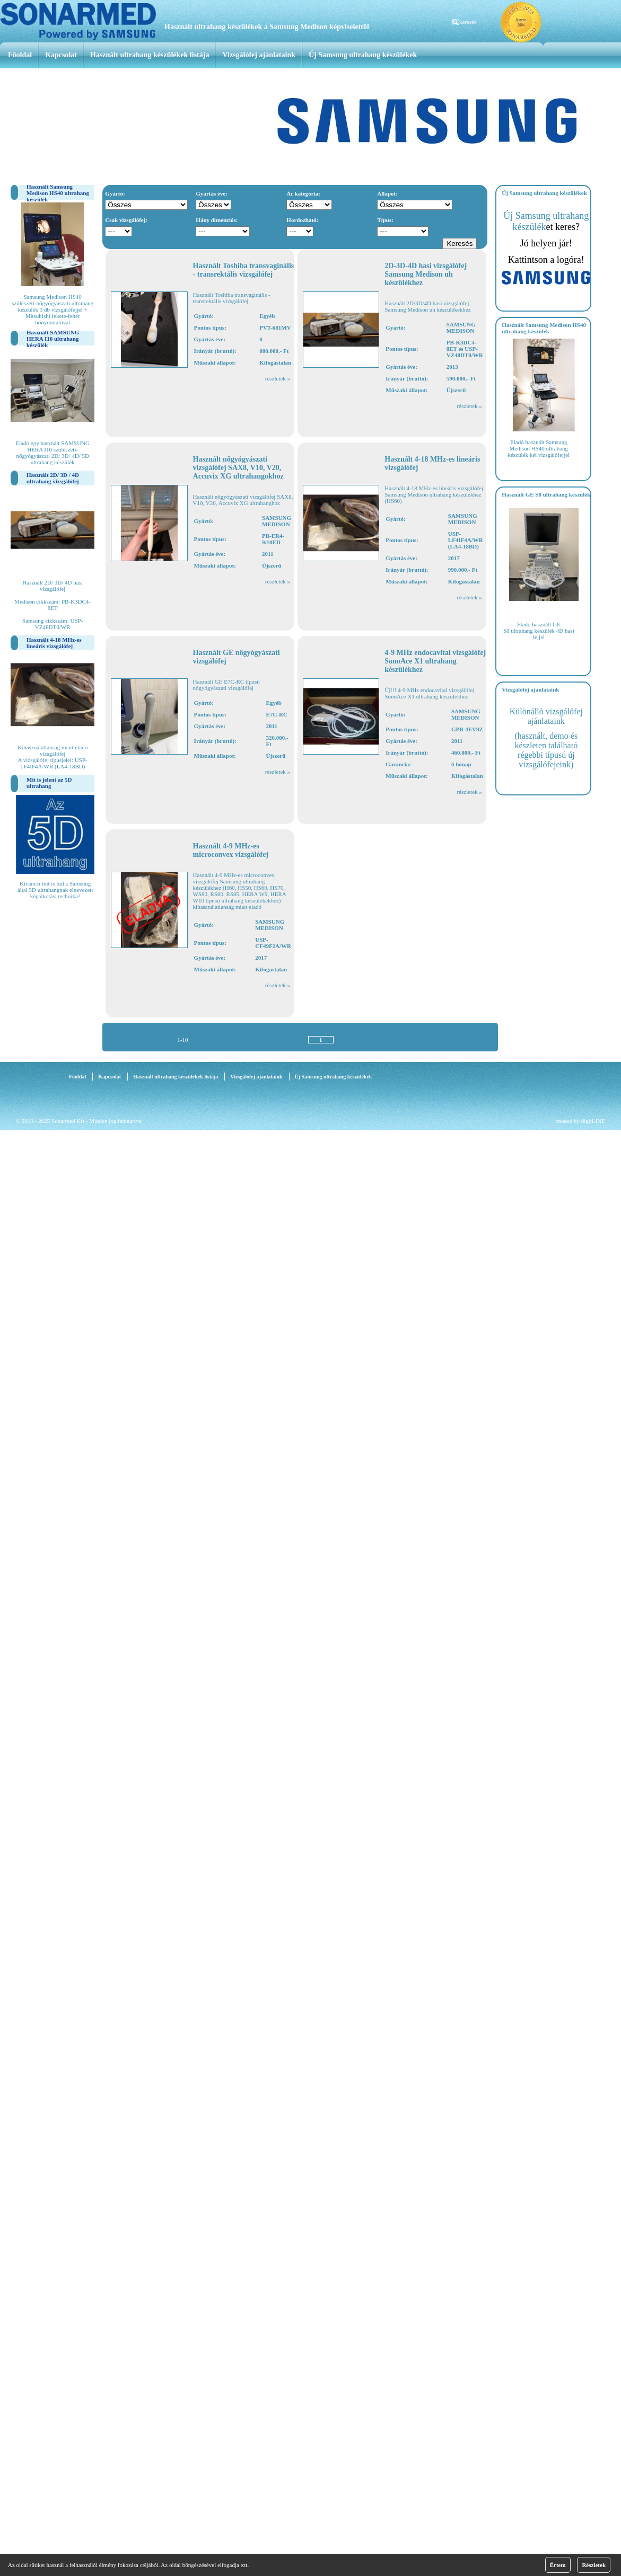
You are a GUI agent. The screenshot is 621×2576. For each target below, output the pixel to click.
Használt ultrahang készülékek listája (149, 55)
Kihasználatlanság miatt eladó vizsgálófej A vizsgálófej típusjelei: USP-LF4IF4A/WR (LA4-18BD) (53, 756)
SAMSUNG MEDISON (461, 327)
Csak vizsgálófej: (126, 220)
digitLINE (593, 1121)
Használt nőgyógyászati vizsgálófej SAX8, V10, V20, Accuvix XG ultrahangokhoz (238, 467)
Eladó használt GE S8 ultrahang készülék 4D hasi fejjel (538, 630)
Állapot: (387, 193)
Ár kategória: (303, 193)
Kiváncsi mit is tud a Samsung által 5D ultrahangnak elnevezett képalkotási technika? (55, 889)
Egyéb (267, 316)
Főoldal (20, 55)
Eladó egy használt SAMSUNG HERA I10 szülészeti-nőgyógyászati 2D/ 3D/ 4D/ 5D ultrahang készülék (52, 452)
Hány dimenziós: (217, 220)
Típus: (385, 220)
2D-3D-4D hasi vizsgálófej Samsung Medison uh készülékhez (425, 274)
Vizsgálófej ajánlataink (258, 55)
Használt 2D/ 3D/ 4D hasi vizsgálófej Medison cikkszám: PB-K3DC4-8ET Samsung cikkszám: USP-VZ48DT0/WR (52, 604)
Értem (558, 2565)
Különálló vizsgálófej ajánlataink (546, 716)
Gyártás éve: (212, 193)
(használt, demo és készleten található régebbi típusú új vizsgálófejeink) (546, 750)
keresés (467, 22)
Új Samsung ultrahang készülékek (363, 55)
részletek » (277, 378)
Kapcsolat (61, 55)
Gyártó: (115, 193)
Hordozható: (302, 220)
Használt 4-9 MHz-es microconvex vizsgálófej (230, 850)
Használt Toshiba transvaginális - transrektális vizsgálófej (243, 270)
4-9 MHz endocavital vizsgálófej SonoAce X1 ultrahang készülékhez (435, 661)
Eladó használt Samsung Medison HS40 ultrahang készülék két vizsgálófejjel (539, 448)
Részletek (594, 2565)
